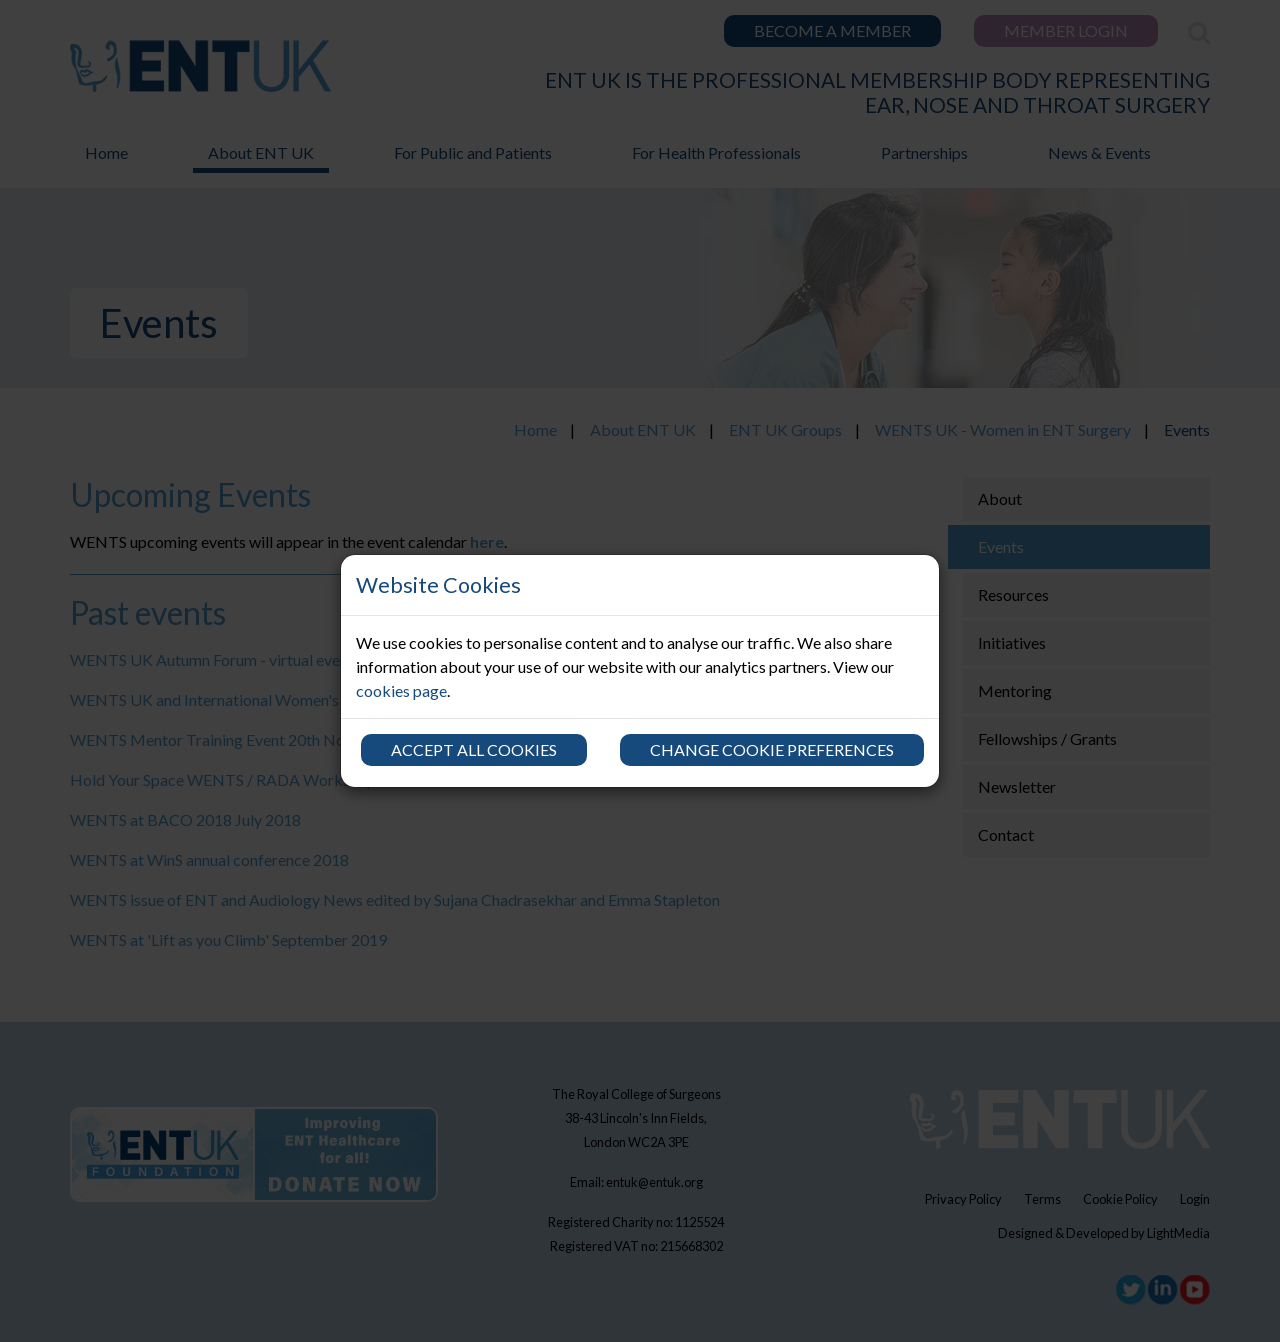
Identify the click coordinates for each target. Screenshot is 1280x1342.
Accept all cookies (474, 749)
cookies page (401, 690)
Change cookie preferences (772, 749)
